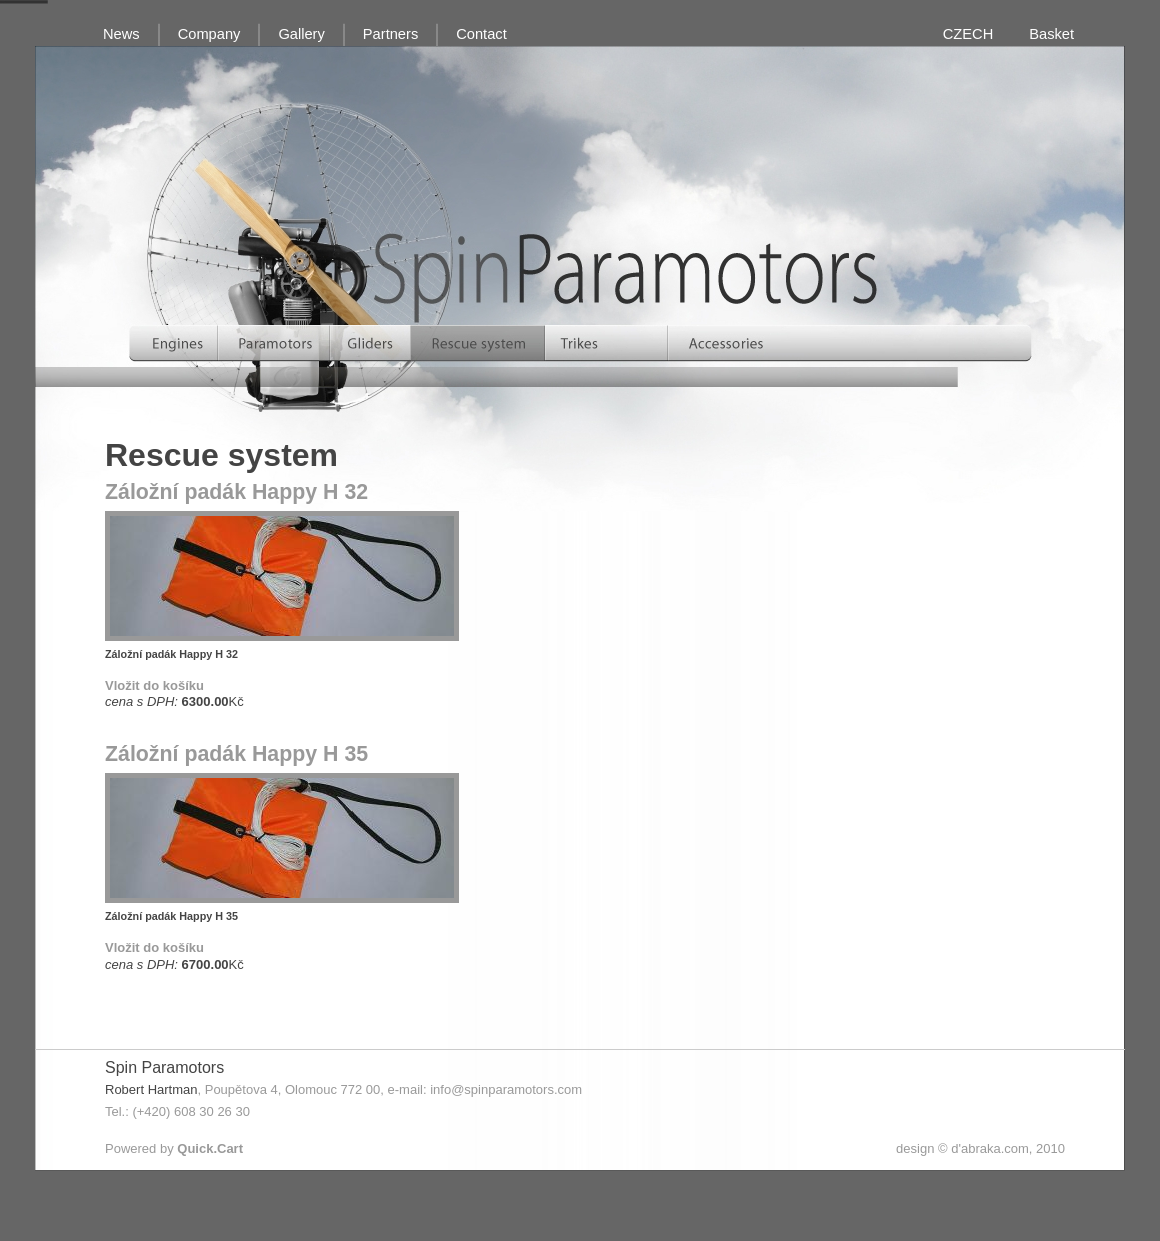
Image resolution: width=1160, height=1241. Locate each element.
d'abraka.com (990, 1148)
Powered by (174, 1148)
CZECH (968, 34)
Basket (1051, 34)
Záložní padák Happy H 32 (236, 492)
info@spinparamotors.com (506, 1089)
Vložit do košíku (154, 685)
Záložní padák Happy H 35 (236, 754)
